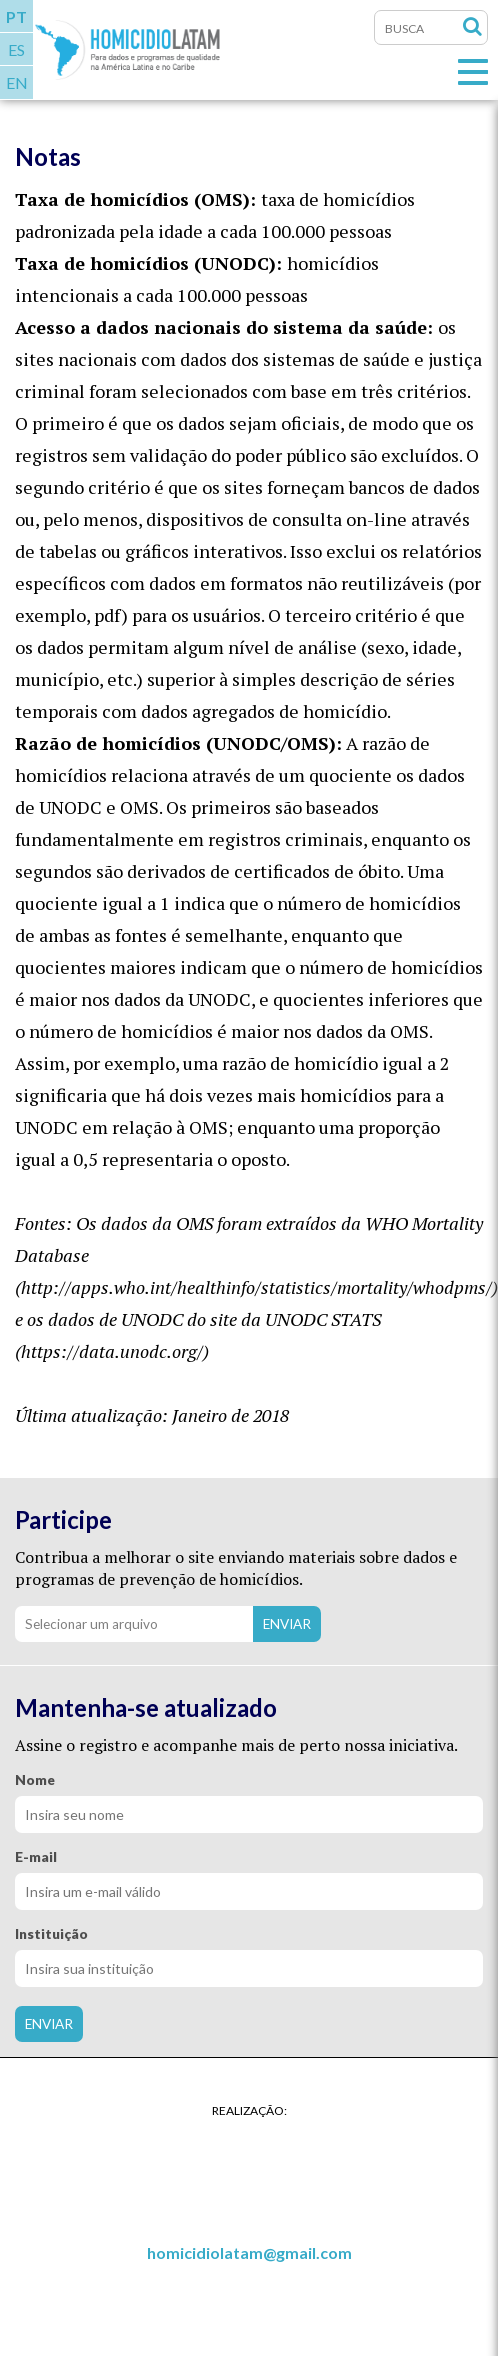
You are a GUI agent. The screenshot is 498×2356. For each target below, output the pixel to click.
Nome (35, 1780)
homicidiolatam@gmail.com (249, 2252)
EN (17, 82)
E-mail (36, 1857)
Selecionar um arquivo (91, 1624)
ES (16, 49)
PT (16, 16)
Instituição (51, 1934)
